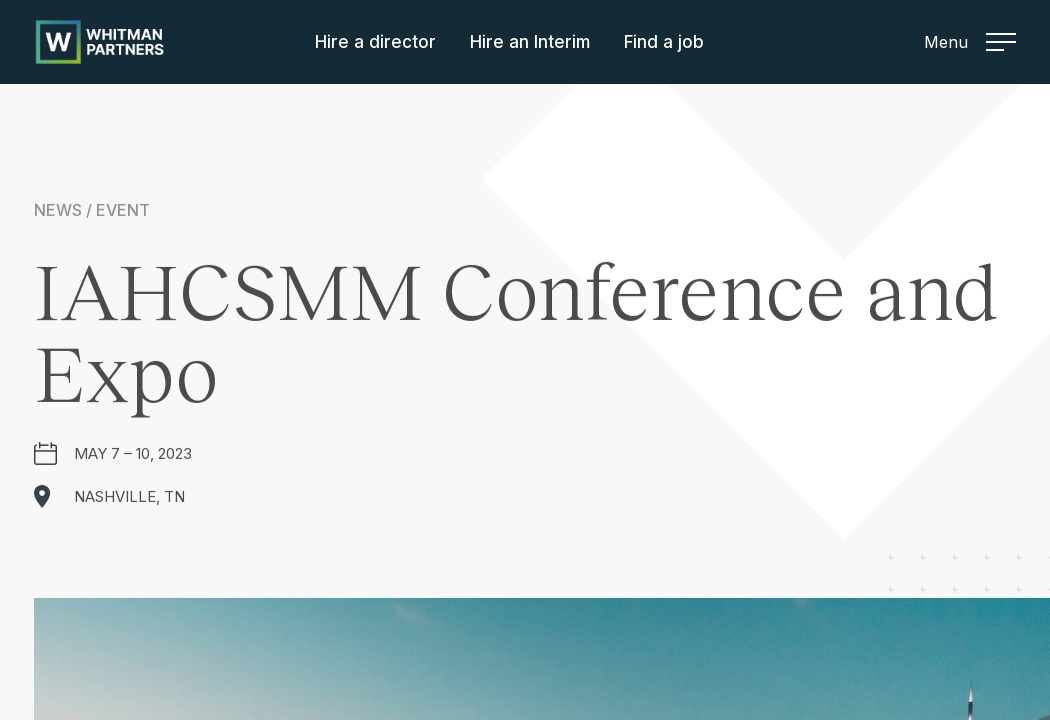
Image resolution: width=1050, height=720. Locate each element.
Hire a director (375, 42)
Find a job (664, 42)
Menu (970, 42)
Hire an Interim (530, 42)
